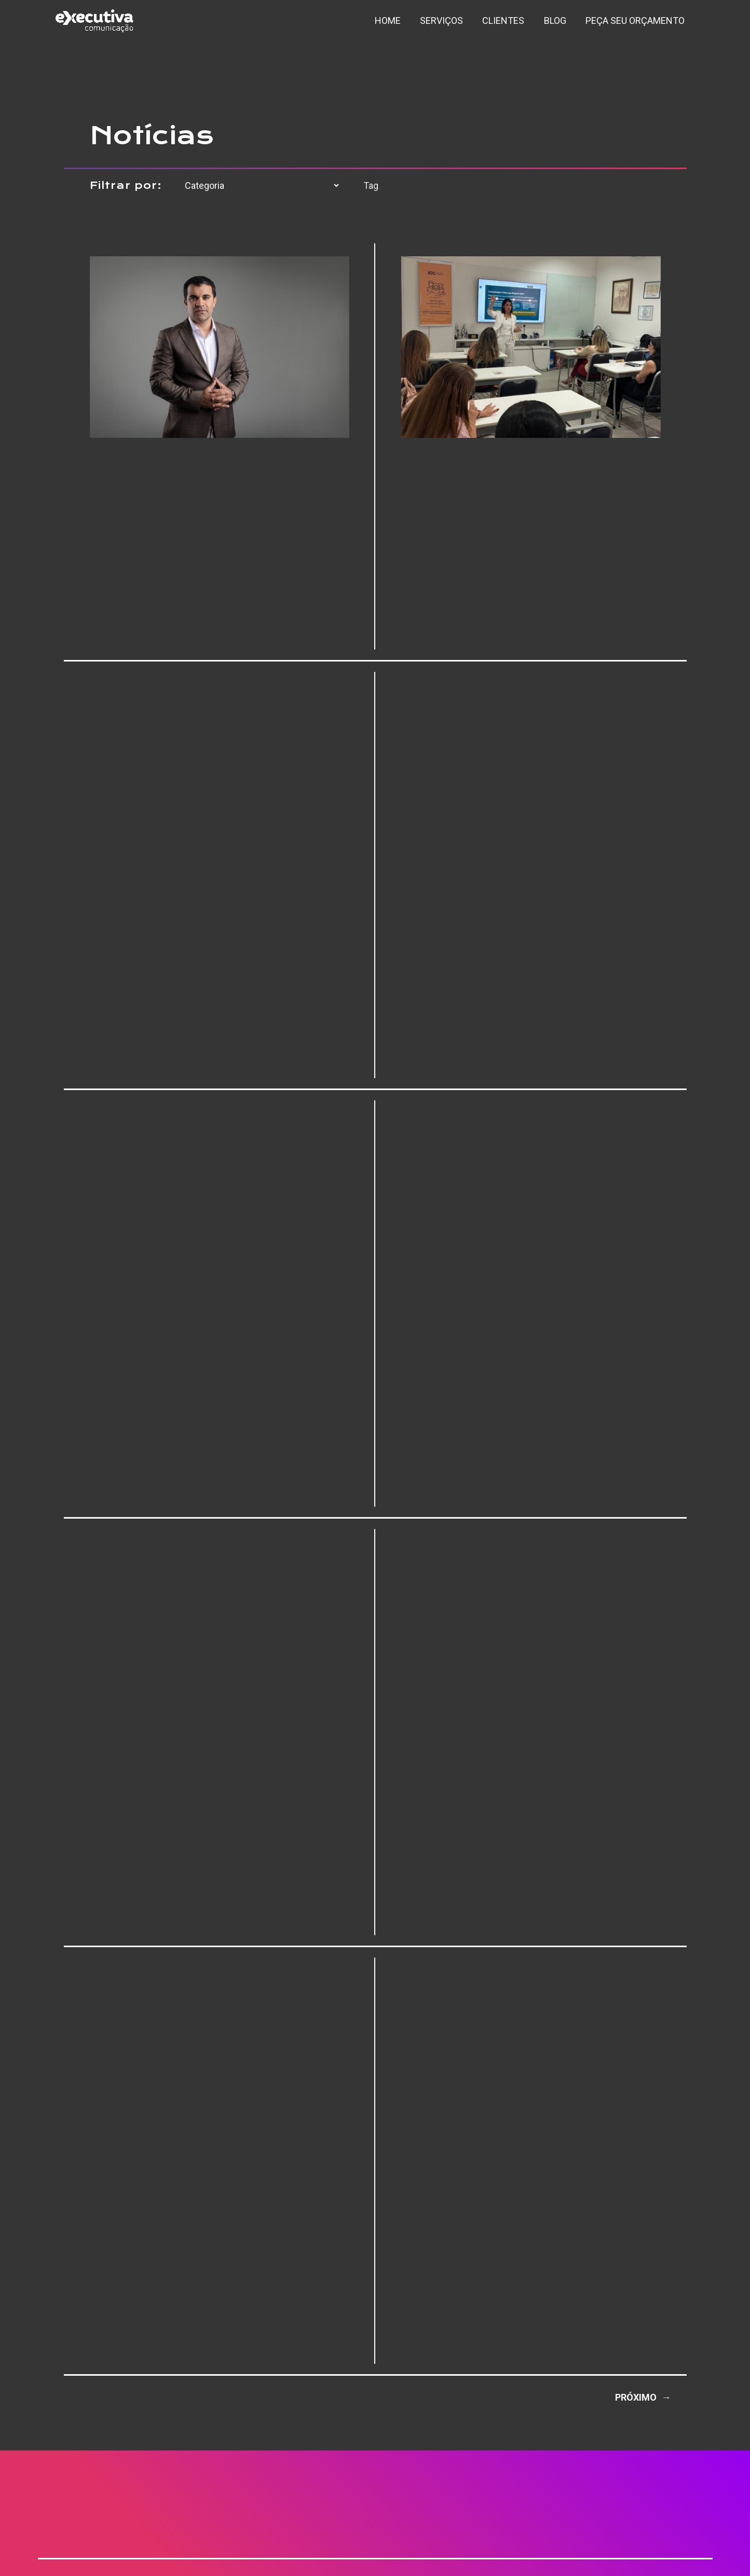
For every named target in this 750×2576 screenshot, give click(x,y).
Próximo (643, 2397)
